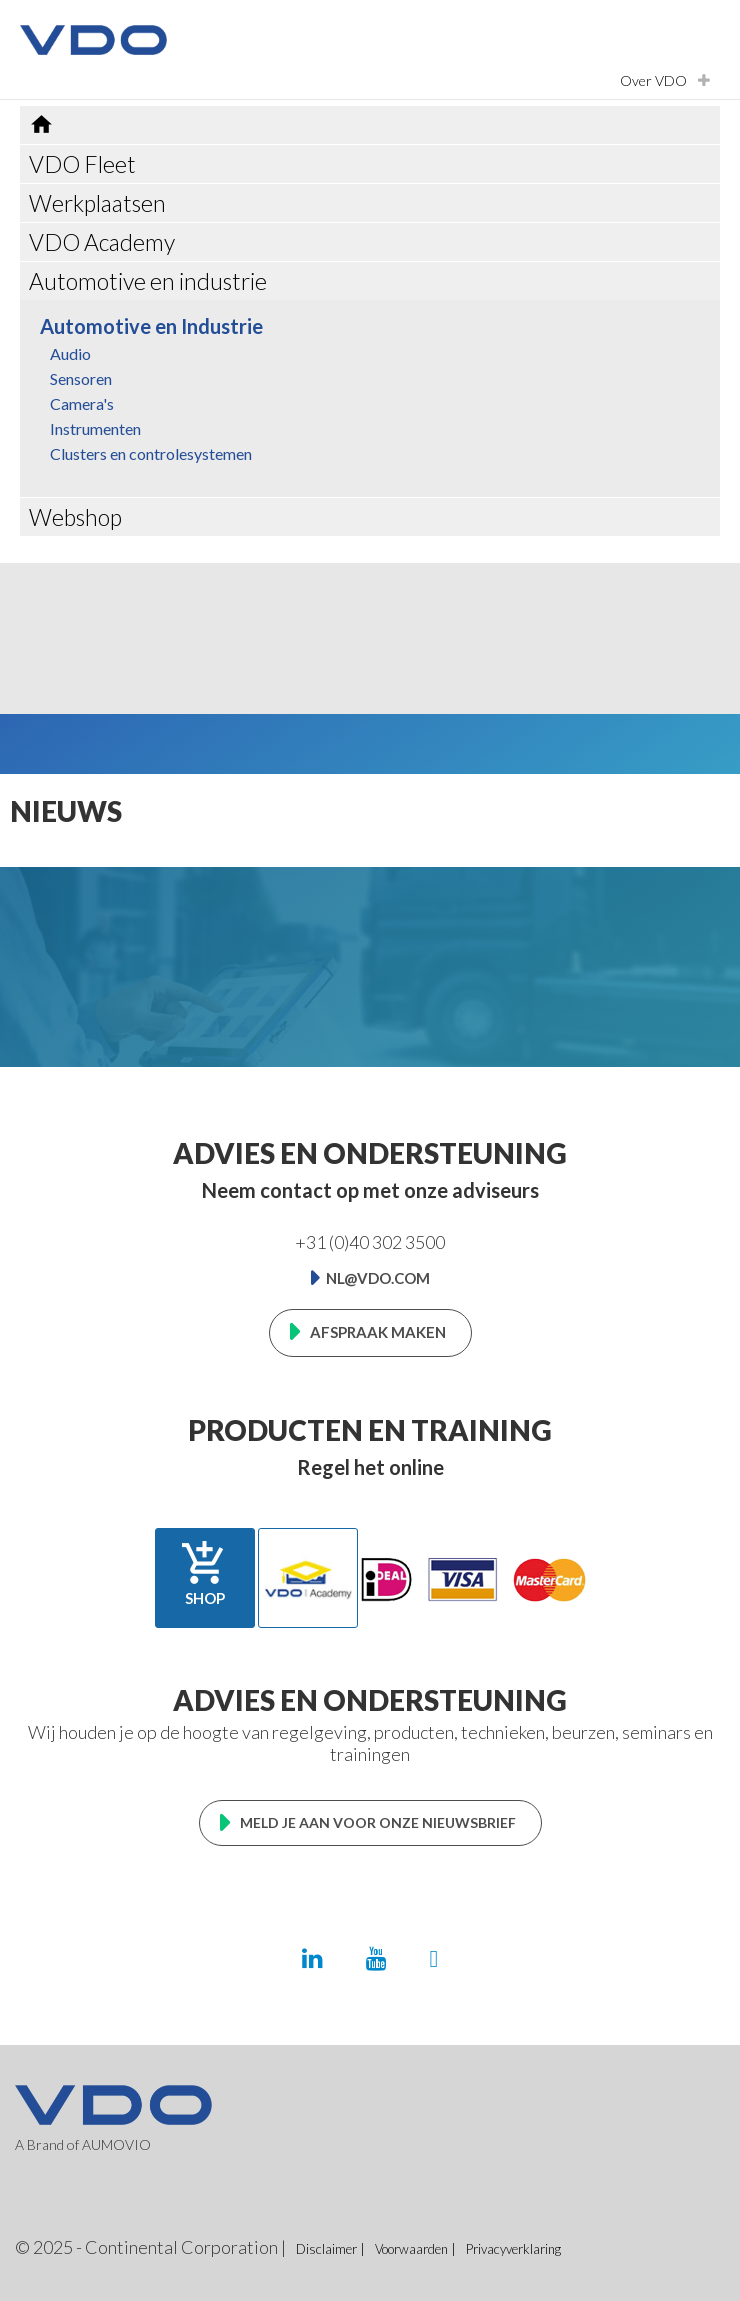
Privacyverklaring (513, 2249)
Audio (70, 353)
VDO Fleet (82, 164)
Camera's (82, 403)
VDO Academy (102, 242)
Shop (205, 1573)
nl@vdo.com (378, 1278)
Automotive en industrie (148, 281)
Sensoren (81, 378)
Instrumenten (95, 428)
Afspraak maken (378, 1332)
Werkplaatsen (97, 203)
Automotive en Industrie (151, 326)
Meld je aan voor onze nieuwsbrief (378, 1822)
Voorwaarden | (415, 2249)
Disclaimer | (330, 2249)
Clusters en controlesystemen (151, 453)
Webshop (75, 517)
